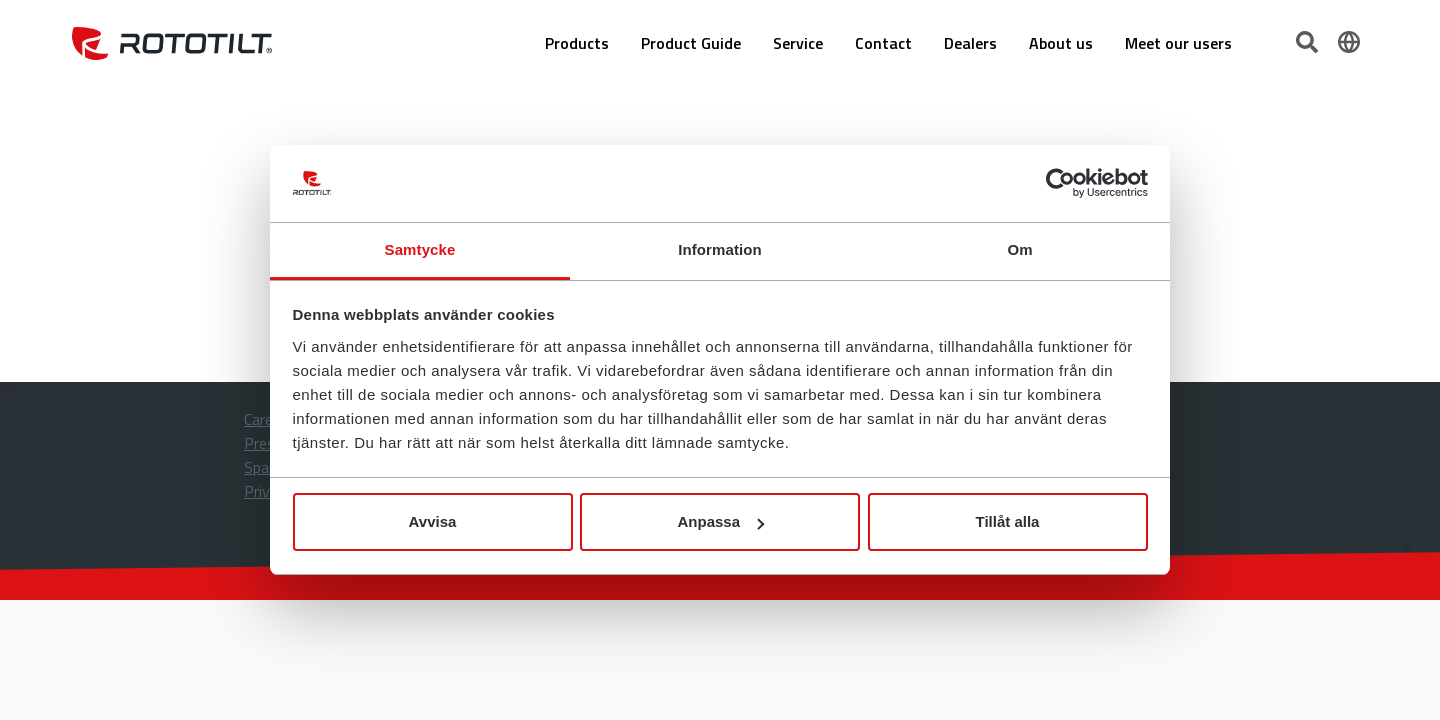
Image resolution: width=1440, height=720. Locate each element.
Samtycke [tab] (420, 249)
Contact (883, 43)
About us (1061, 43)
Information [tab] (720, 249)
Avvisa (433, 521)
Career (265, 419)
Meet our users (1178, 43)
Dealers (970, 43)
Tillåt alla (1008, 521)
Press (263, 443)
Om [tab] (1019, 249)
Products (577, 43)
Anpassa (720, 521)
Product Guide (691, 43)
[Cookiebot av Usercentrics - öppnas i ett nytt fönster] (1060, 184)
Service (798, 43)
